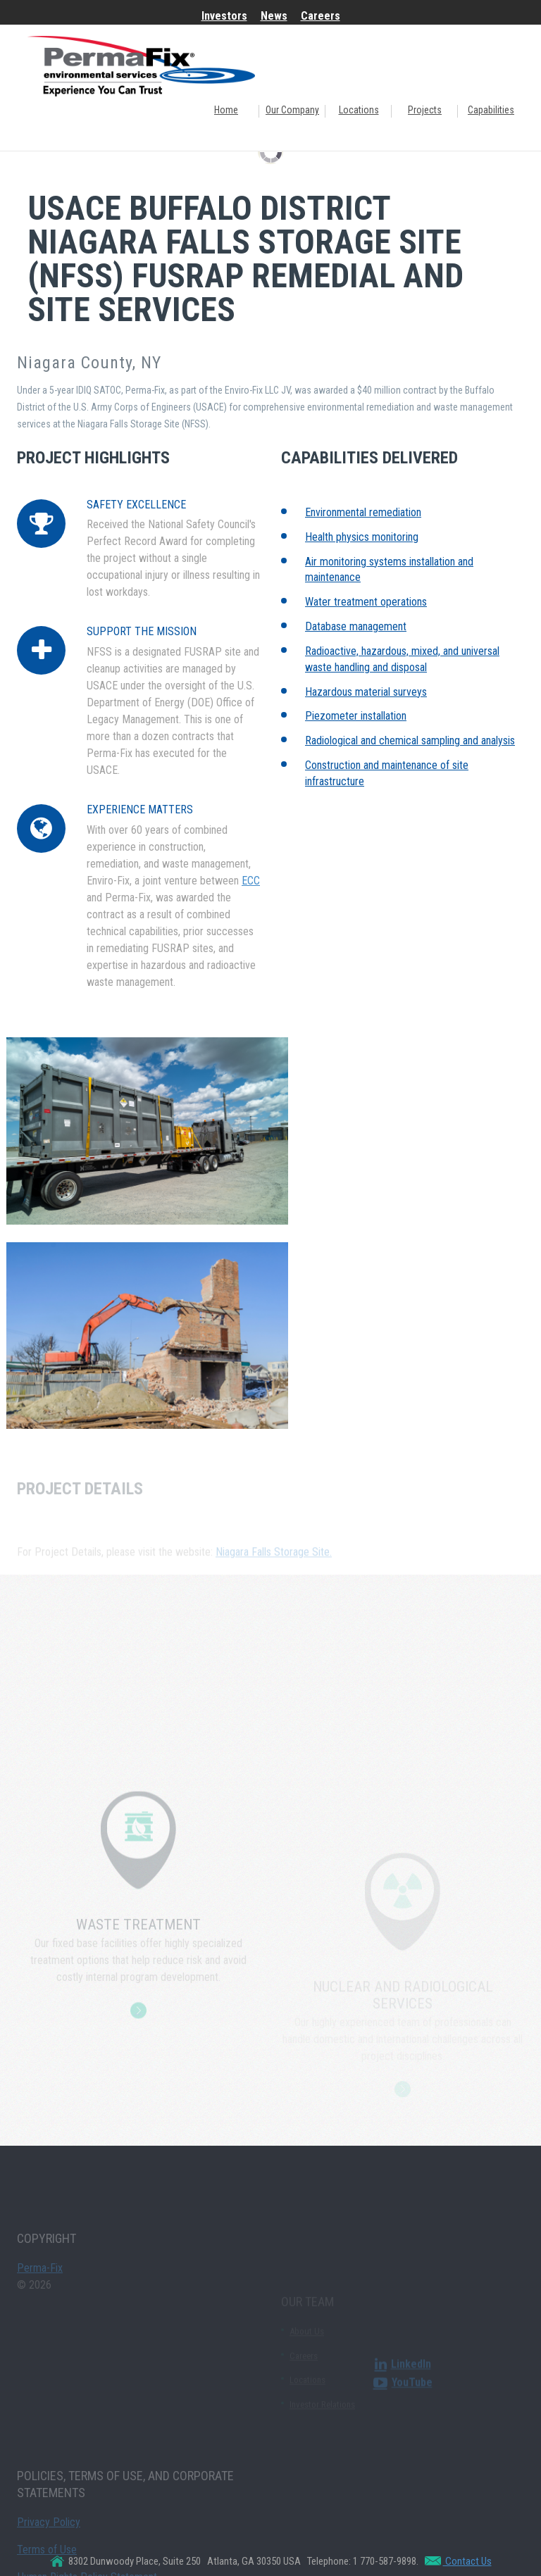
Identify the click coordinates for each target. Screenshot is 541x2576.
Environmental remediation (363, 512)
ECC (251, 880)
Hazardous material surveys (366, 692)
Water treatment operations (366, 601)
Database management (355, 626)
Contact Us (467, 2561)
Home (226, 109)
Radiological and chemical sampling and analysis (410, 740)
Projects (425, 109)
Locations (359, 109)
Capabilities (491, 109)
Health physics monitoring (361, 537)
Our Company (292, 109)
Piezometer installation (355, 716)
